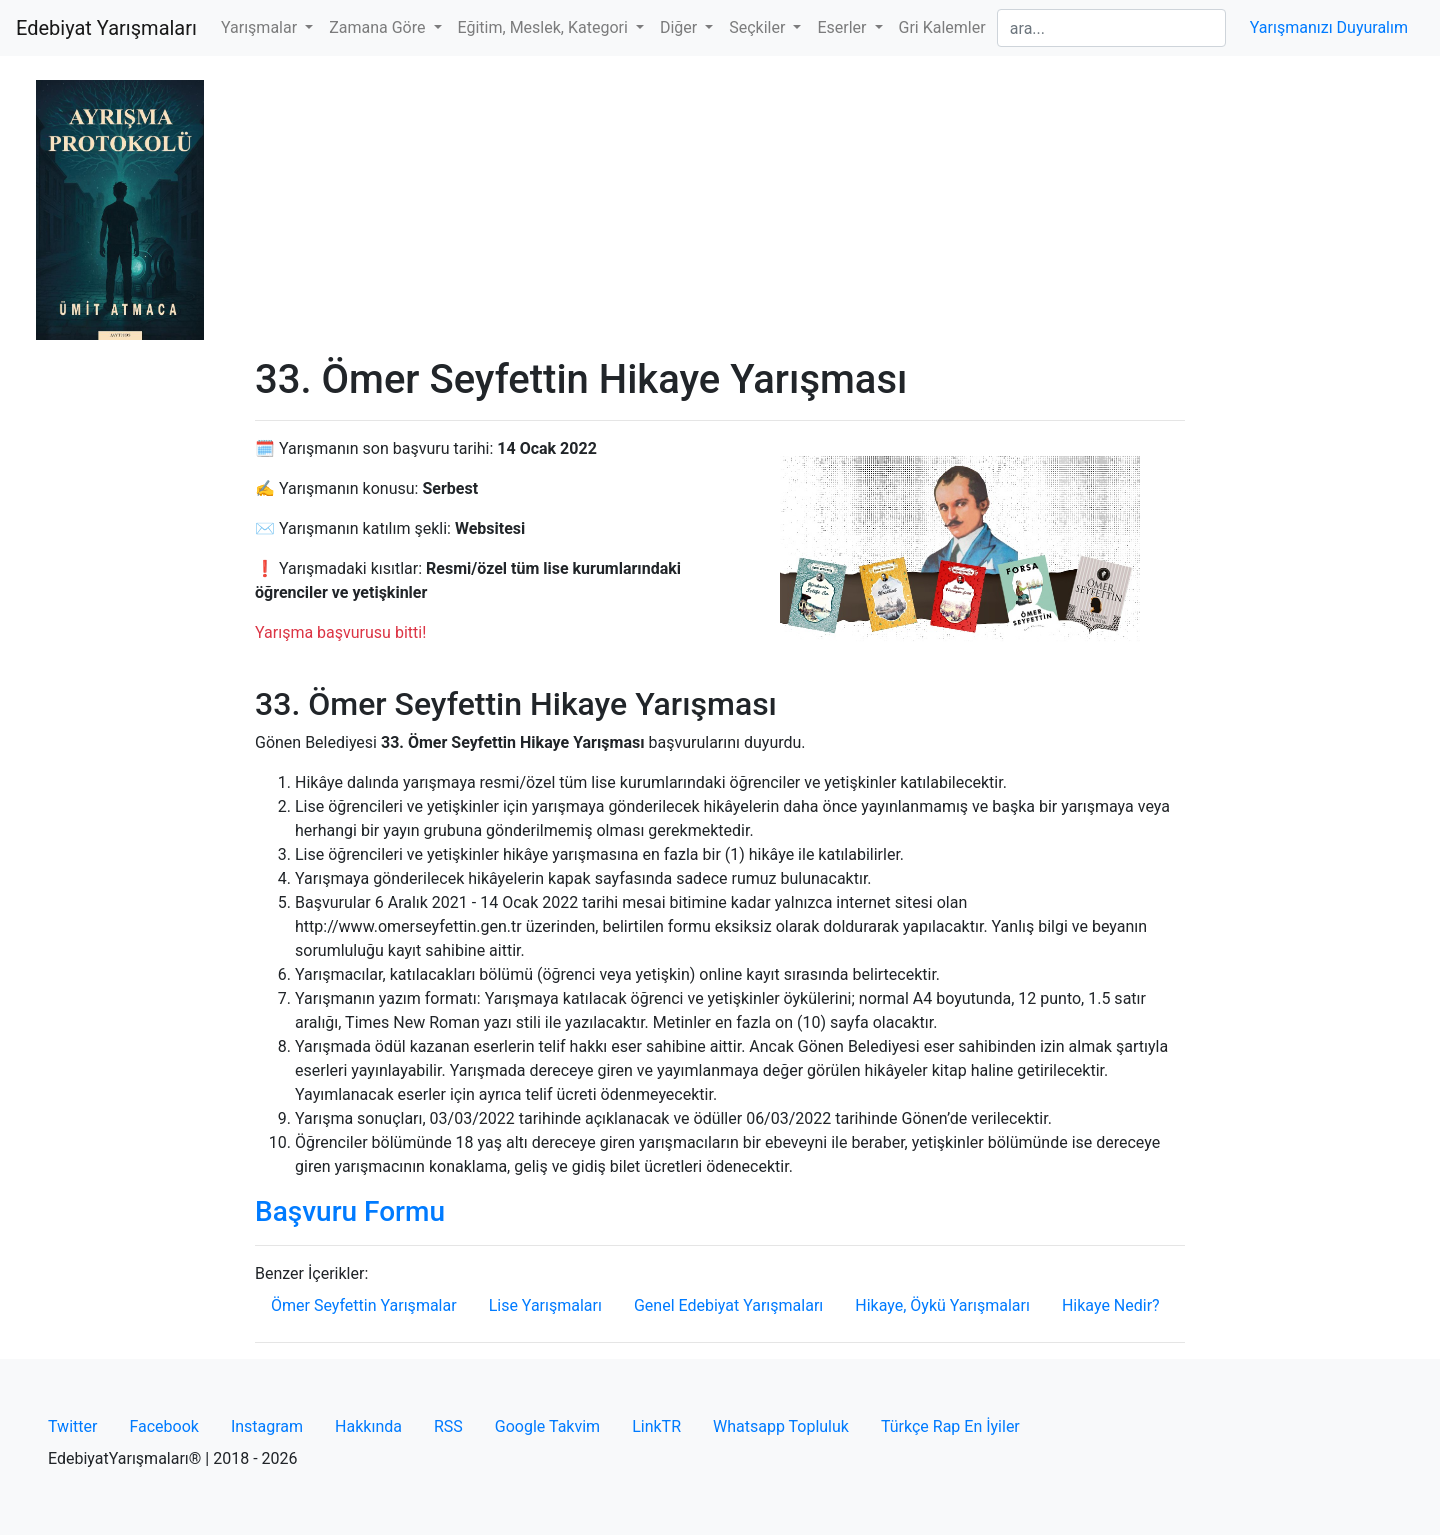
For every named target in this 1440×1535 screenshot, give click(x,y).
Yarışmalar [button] (261, 27)
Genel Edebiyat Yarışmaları (728, 1305)
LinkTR (656, 1426)
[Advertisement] (720, 206)
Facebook (163, 1426)
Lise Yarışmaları (545, 1305)
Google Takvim (547, 1426)
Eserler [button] (843, 27)
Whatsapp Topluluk (781, 1426)
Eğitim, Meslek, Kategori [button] (545, 27)
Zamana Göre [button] (379, 27)
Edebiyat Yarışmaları (106, 28)
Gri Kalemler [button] (942, 27)
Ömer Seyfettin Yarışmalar (364, 1305)
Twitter (72, 1426)
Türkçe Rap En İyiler (950, 1426)
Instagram (267, 1426)
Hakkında (368, 1426)
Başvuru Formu (350, 1211)
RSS (448, 1426)
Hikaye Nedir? (1111, 1305)
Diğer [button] (680, 27)
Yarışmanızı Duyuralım (1329, 27)
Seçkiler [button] (759, 27)
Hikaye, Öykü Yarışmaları (942, 1305)
